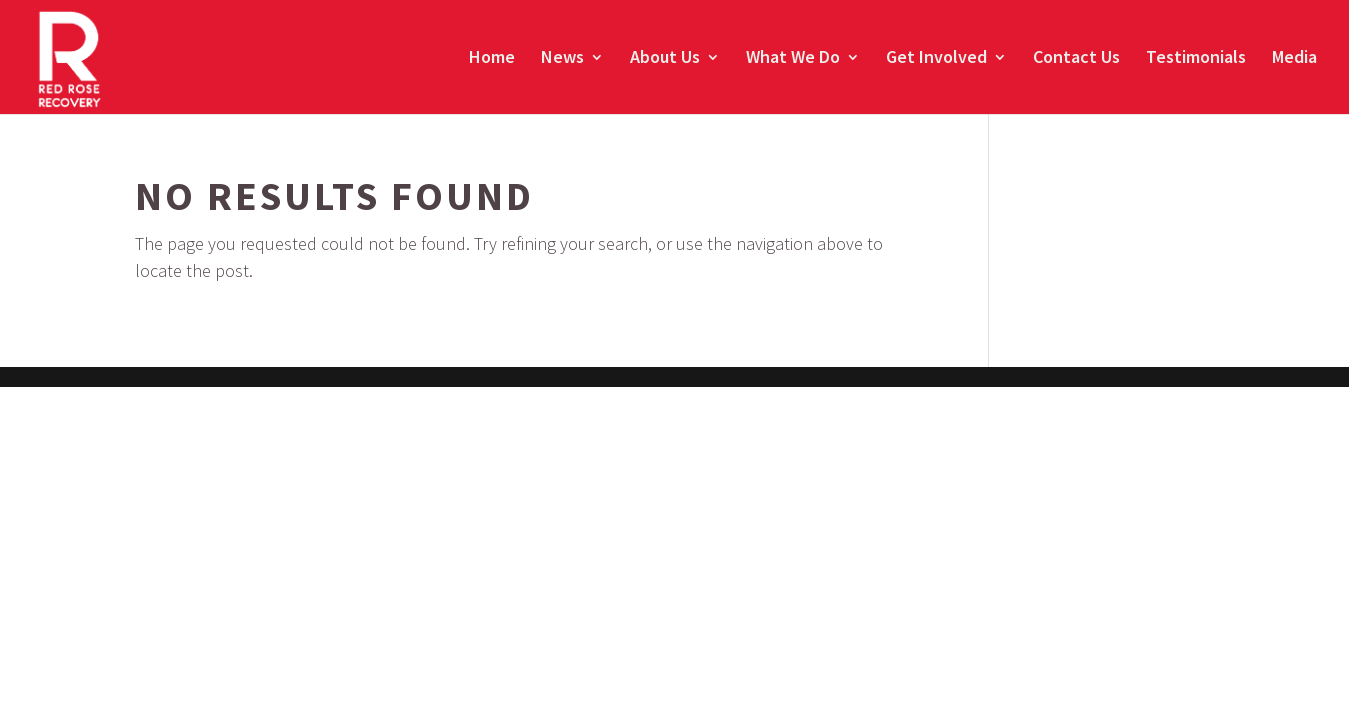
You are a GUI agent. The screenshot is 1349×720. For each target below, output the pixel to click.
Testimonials (1196, 59)
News (562, 59)
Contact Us (1076, 59)
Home (492, 59)
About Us (665, 59)
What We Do (793, 59)
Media (1294, 59)
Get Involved (936, 59)
